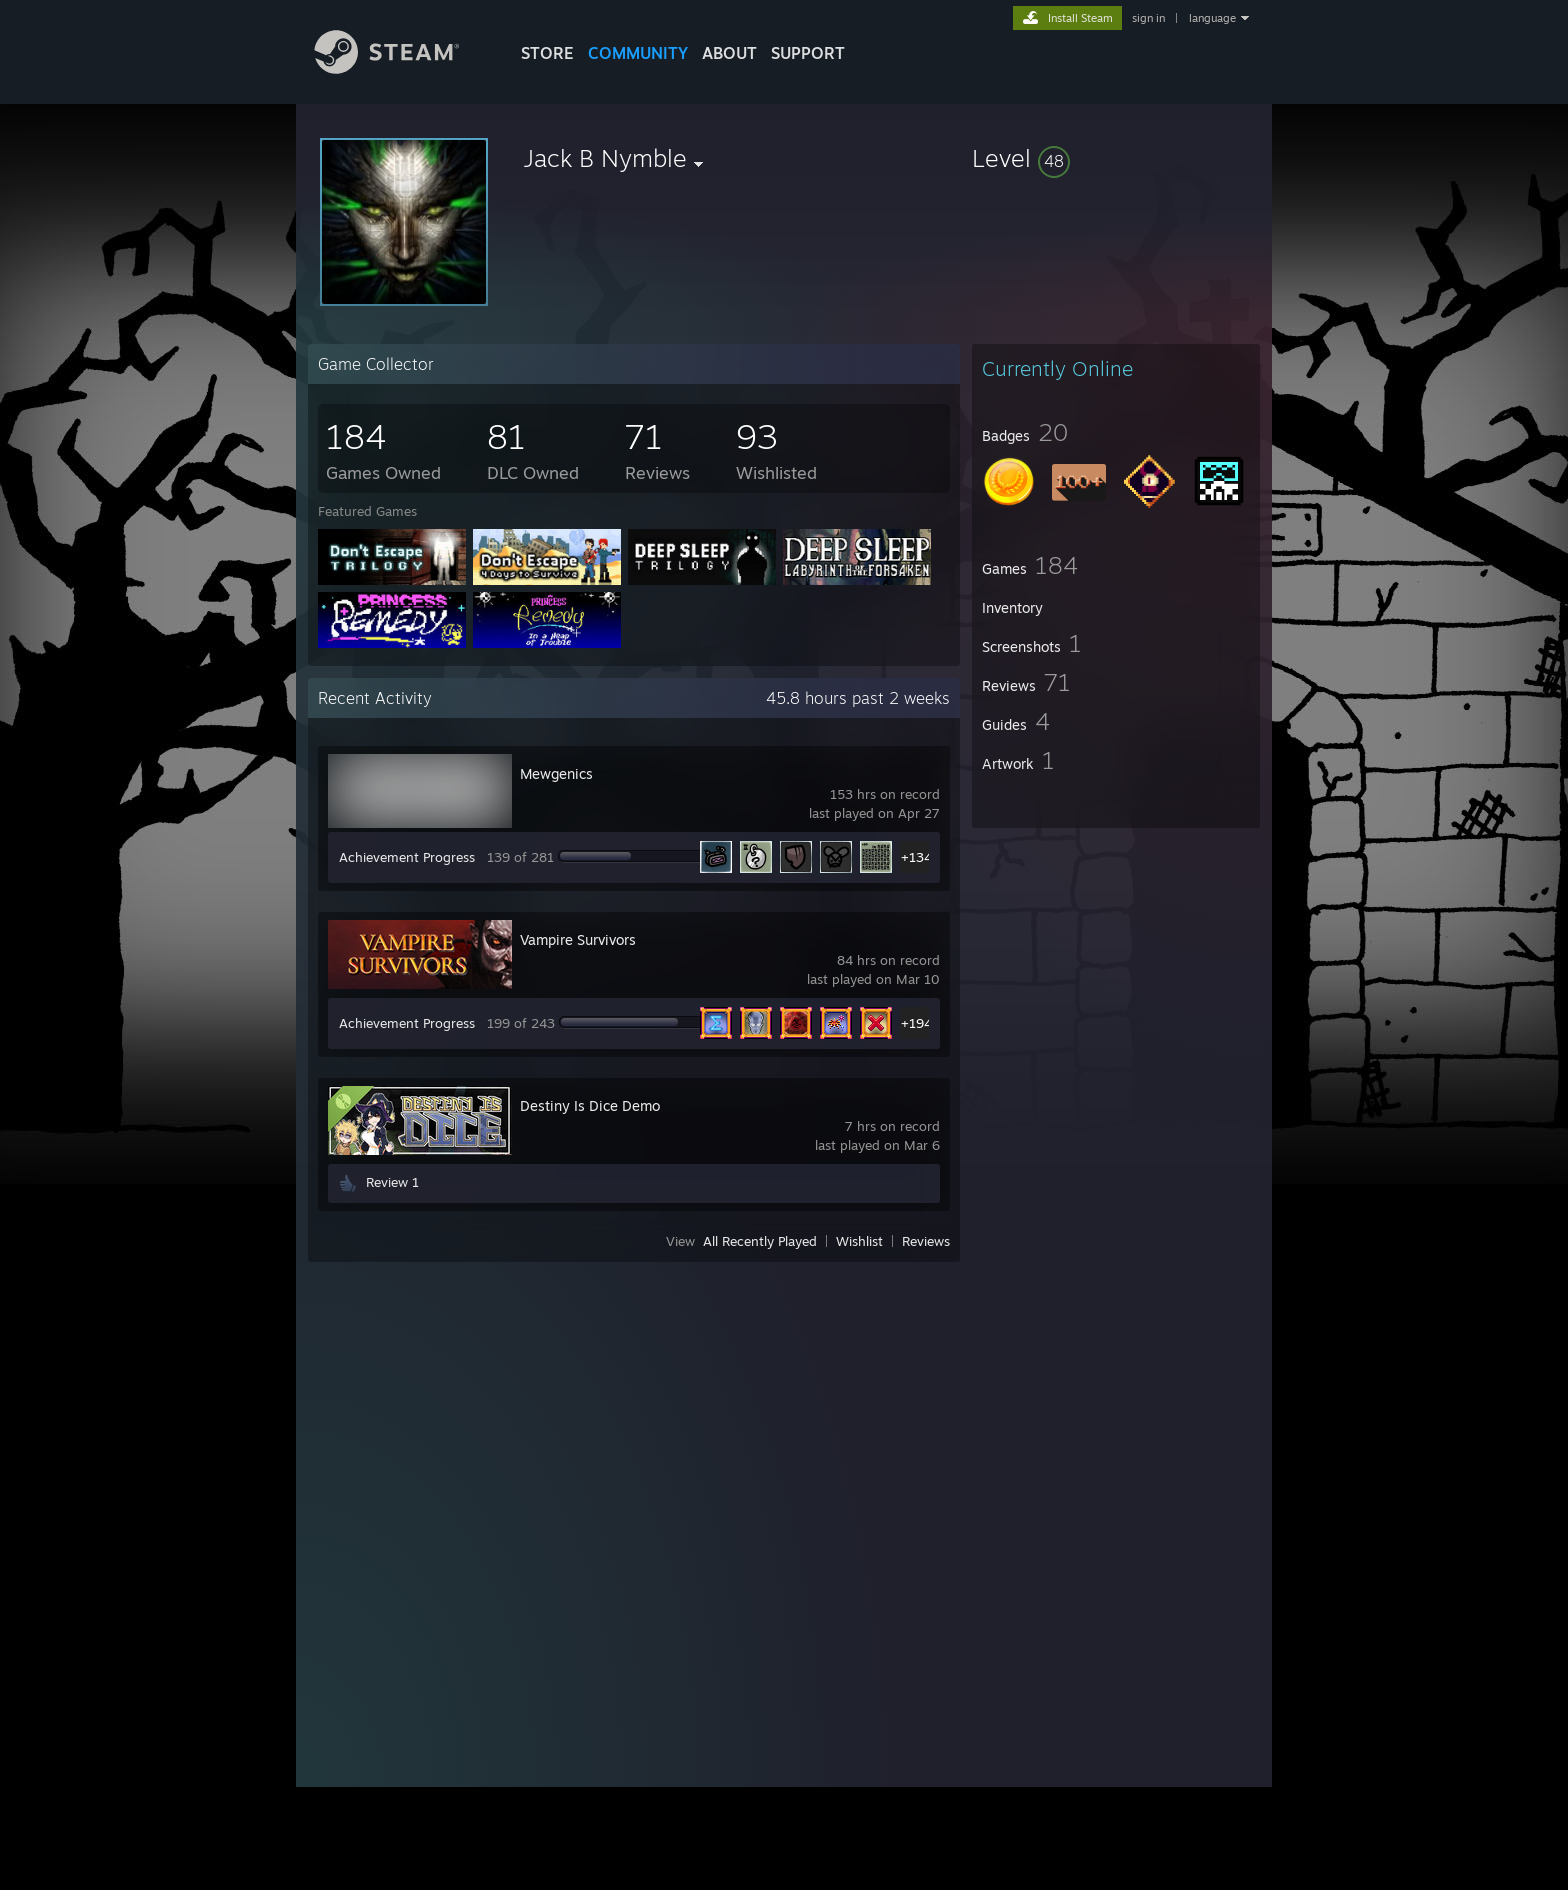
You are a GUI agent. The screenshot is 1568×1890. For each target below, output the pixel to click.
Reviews (926, 1241)
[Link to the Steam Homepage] (402, 68)
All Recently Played (760, 1241)
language (1212, 18)
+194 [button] (916, 1023)
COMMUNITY (638, 53)
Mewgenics (556, 773)
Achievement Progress (407, 857)
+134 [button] (916, 857)
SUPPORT (808, 53)
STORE (547, 53)
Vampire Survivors (578, 939)
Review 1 (392, 1182)
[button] (1116, 158)
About (729, 53)
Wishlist (859, 1241)
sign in (1148, 18)
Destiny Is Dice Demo (590, 1105)
